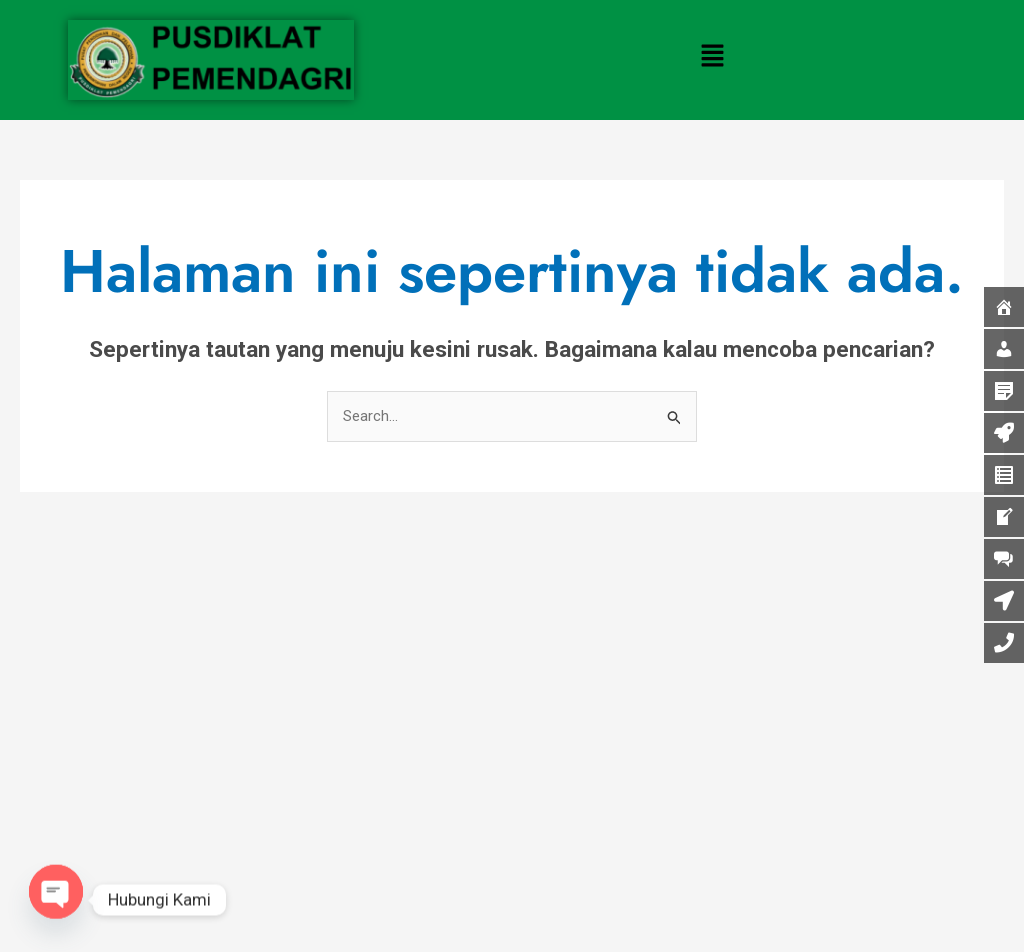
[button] (713, 57)
